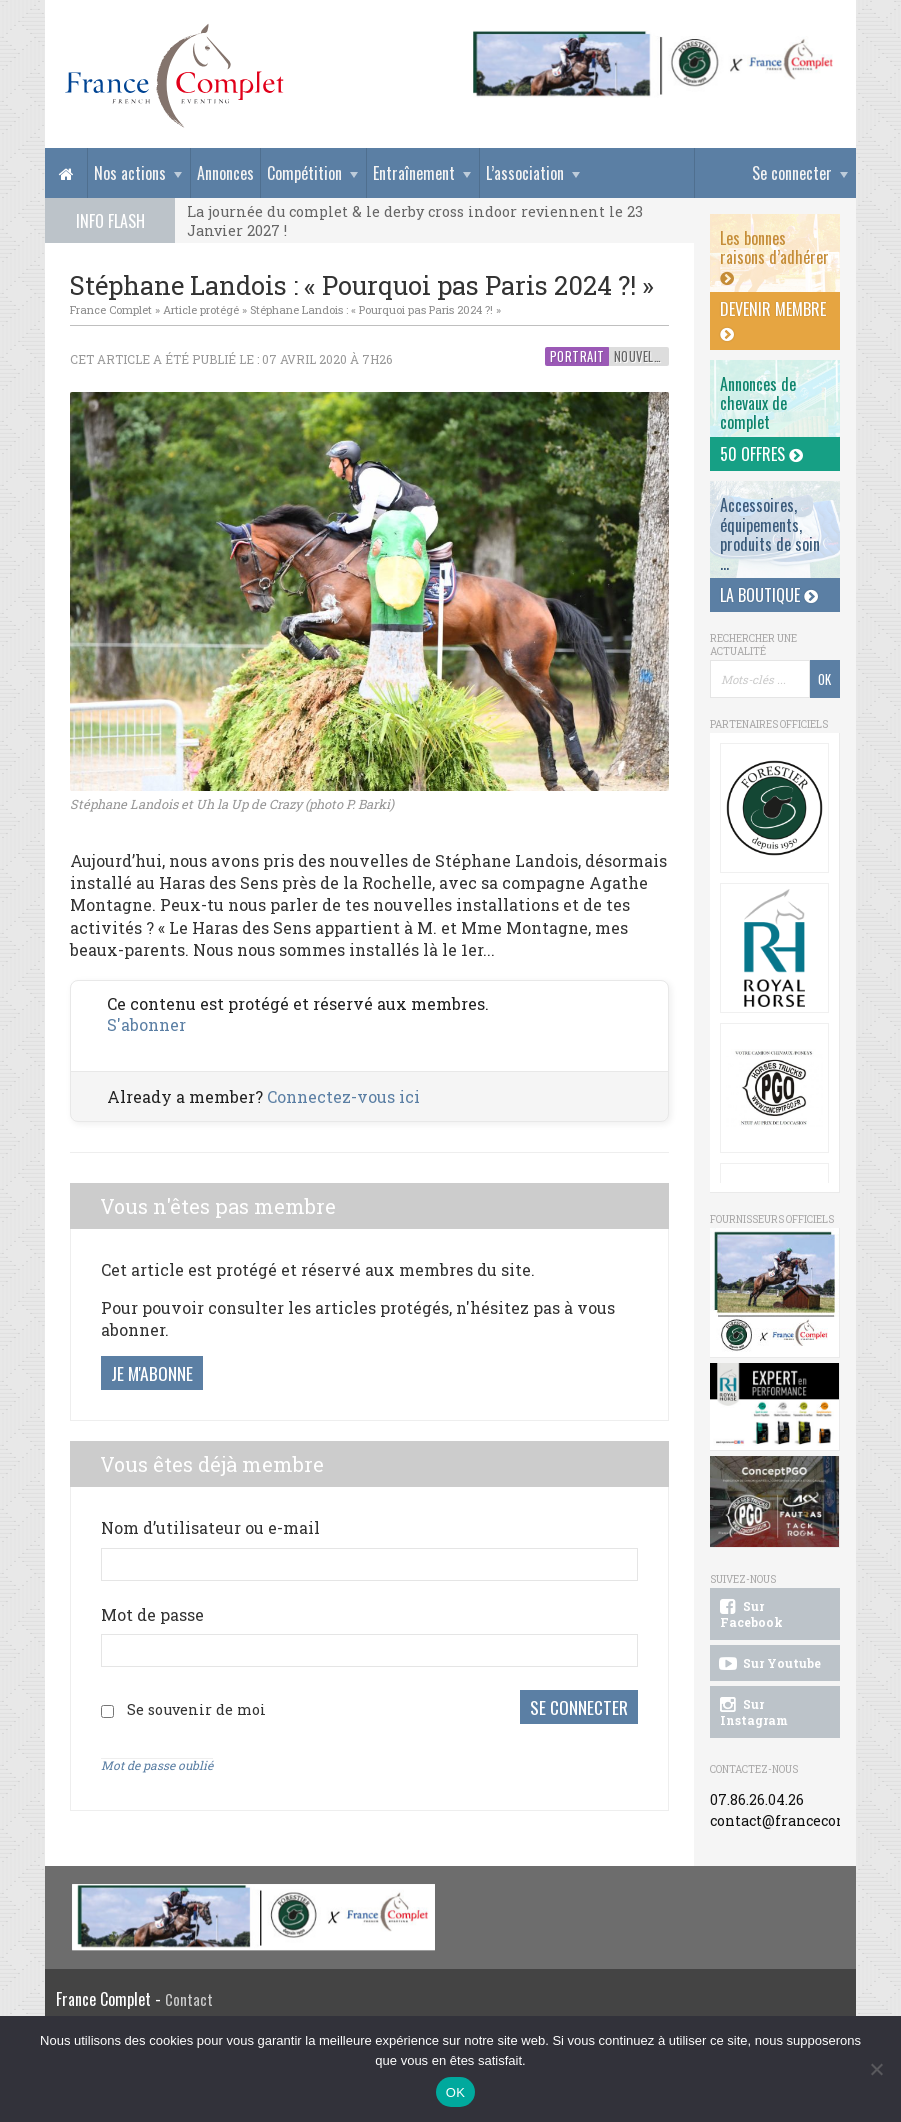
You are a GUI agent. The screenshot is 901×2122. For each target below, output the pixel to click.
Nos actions (130, 173)
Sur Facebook (749, 1614)
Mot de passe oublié (157, 1765)
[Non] (876, 2069)
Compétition (304, 173)
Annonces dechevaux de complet (758, 403)
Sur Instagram (752, 1712)
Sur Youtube (768, 1664)
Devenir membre (773, 320)
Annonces (225, 173)
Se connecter (792, 173)
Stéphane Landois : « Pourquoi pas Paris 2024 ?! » (375, 309)
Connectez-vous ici (343, 1096)
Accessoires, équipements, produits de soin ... (770, 534)
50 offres (761, 454)
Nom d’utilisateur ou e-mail (210, 1527)
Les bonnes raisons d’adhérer (774, 256)
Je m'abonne (152, 1373)
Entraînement (414, 173)
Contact (189, 1999)
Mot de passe (152, 1614)
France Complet (111, 309)
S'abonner (146, 1024)
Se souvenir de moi (196, 1709)
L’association (525, 173)
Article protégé (201, 309)
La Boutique (769, 595)
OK (455, 2092)
